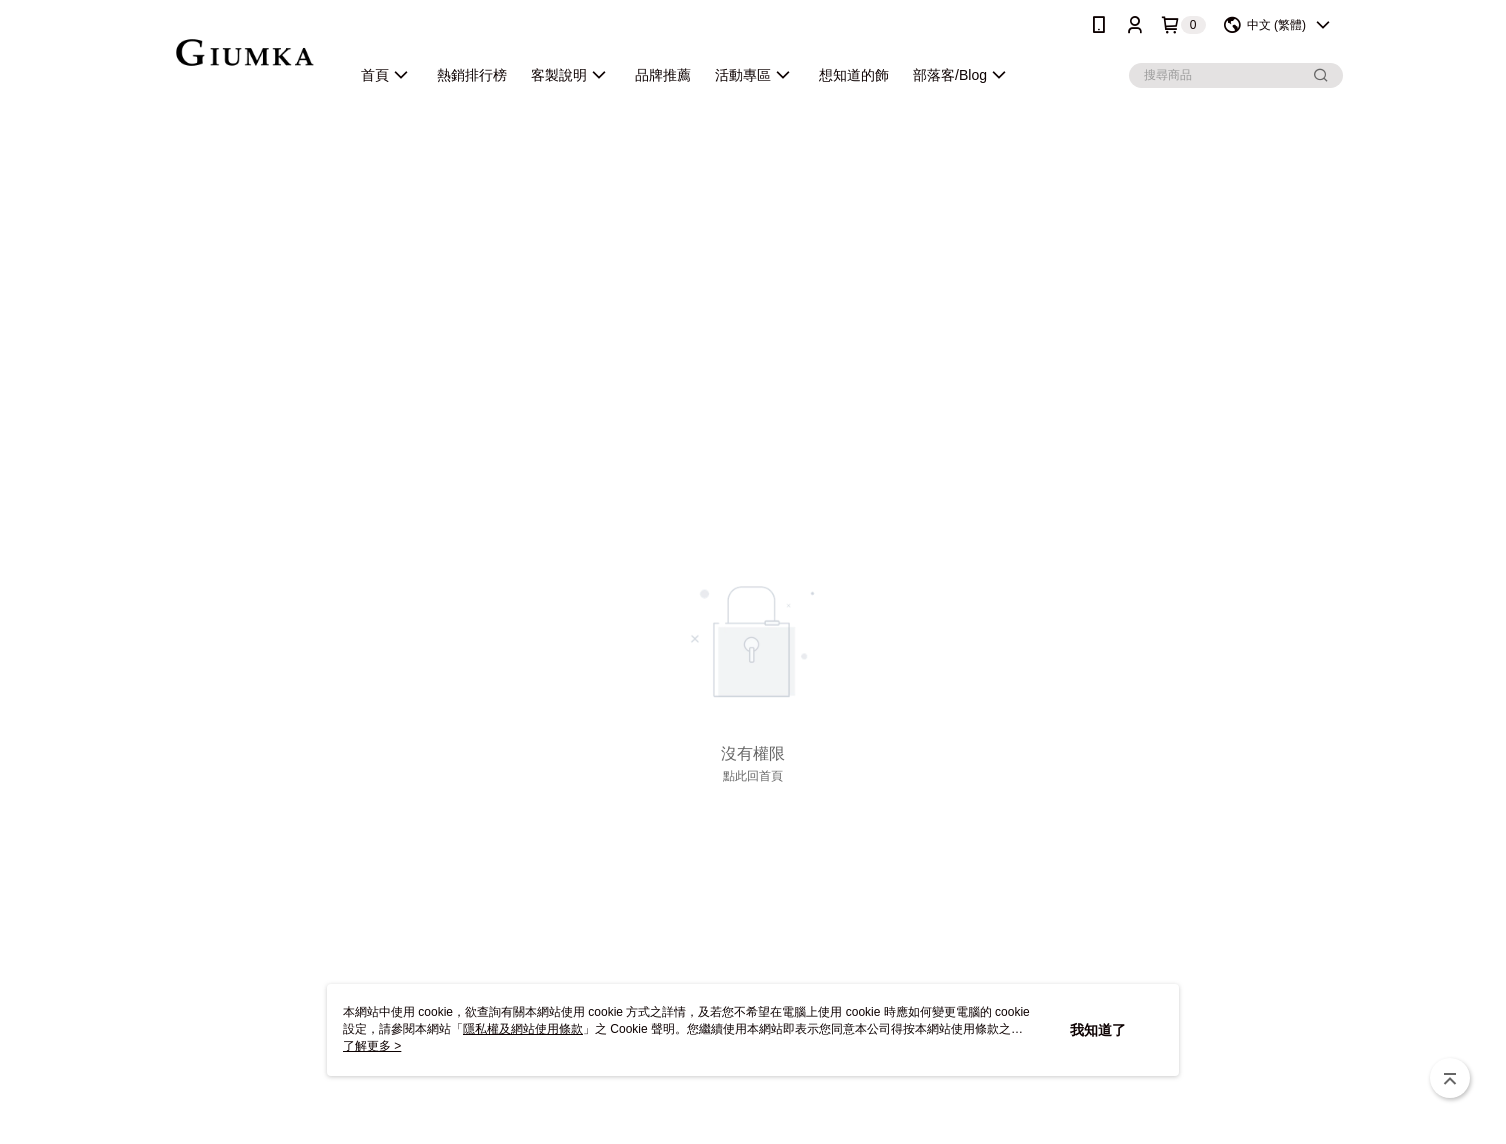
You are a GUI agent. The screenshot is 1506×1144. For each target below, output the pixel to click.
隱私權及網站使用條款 (523, 1029)
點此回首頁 (753, 776)
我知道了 (1098, 1030)
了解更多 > (372, 1046)
